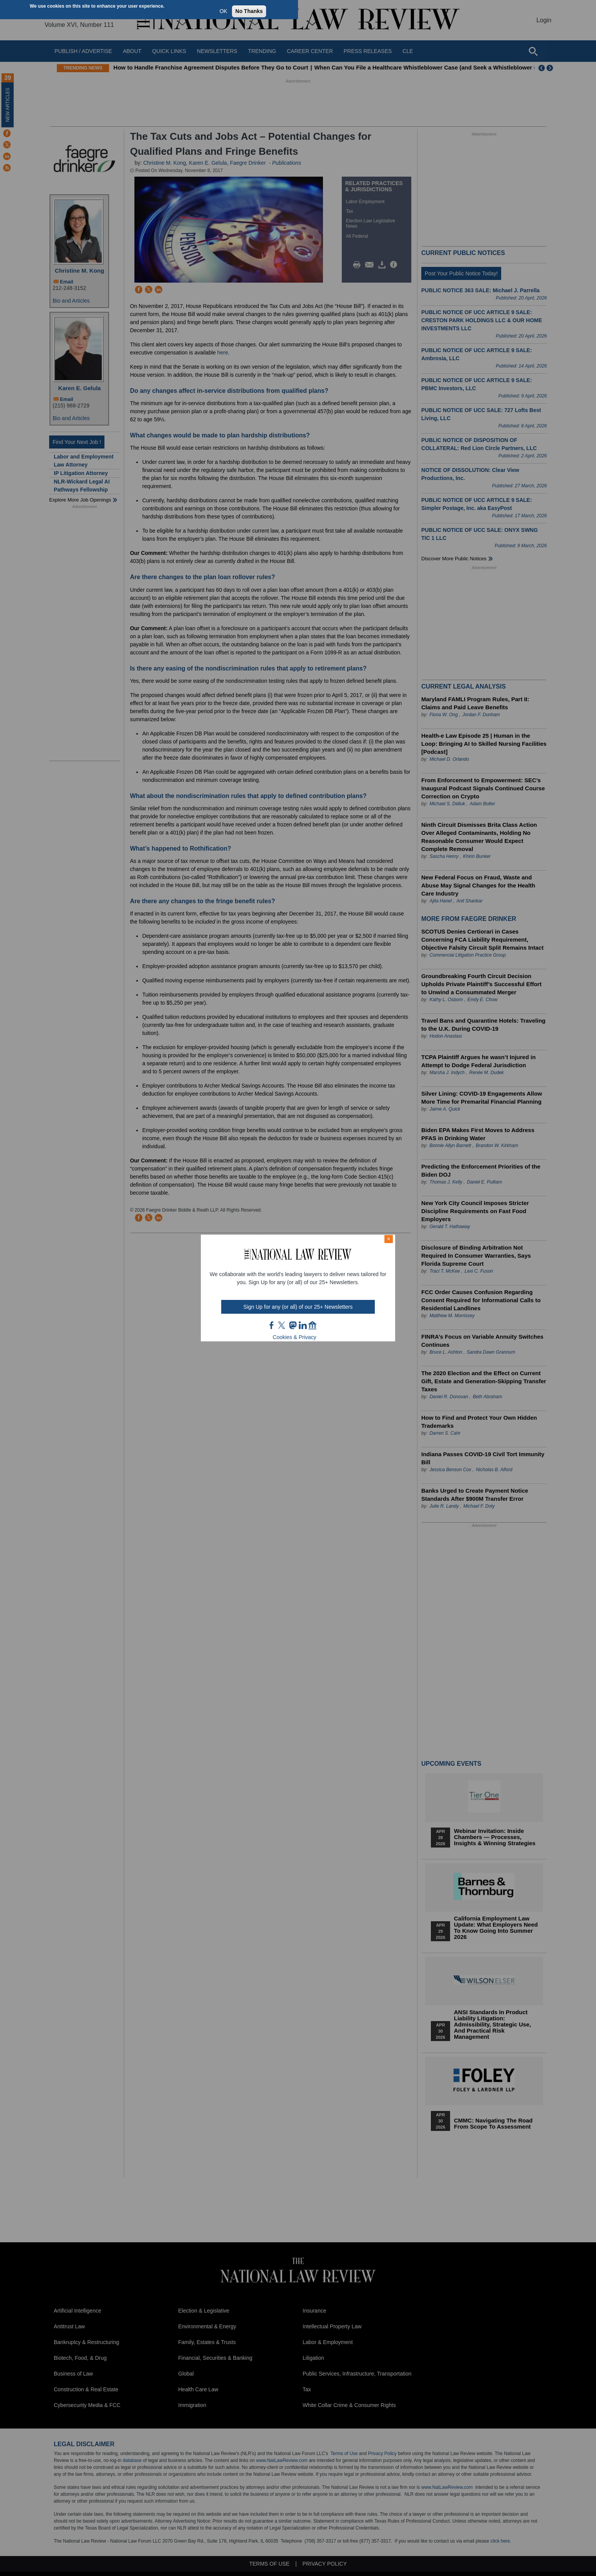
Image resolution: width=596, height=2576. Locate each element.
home (312, 1325)
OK (223, 11)
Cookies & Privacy (294, 1337)
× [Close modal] (388, 1239)
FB (272, 1325)
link (302, 1325)
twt (282, 1325)
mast (292, 1325)
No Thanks (249, 11)
